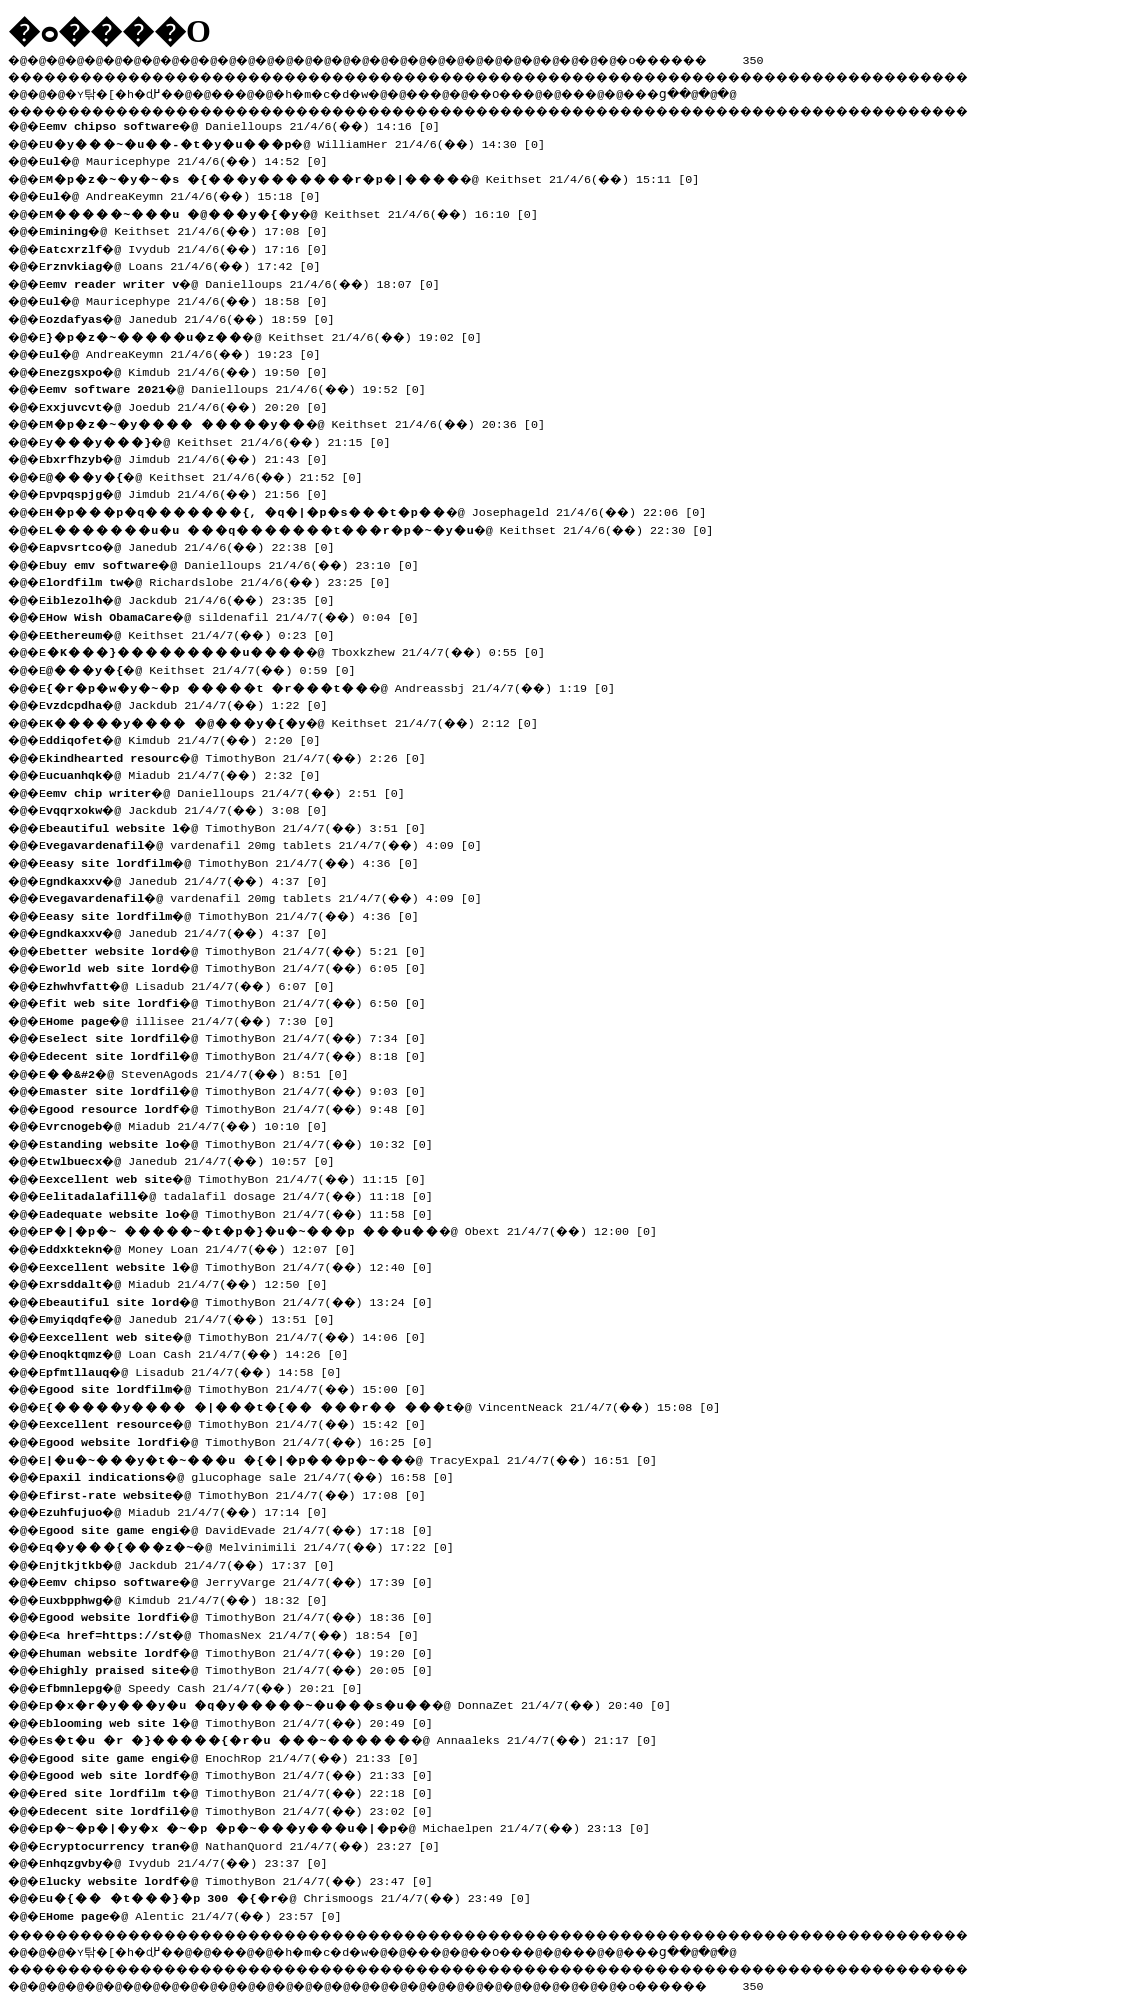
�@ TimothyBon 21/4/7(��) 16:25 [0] (246, 1440)
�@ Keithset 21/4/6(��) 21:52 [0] (211, 475)
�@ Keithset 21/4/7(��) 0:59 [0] (208, 668)
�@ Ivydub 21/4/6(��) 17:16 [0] (194, 247)
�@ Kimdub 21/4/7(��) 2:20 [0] (190, 738)
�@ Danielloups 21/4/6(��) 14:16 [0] (250, 124)
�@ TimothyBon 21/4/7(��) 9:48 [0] (243, 1107)
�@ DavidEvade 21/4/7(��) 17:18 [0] (246, 1528)
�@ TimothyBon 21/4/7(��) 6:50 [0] (243, 1001)
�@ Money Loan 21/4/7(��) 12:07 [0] (208, 1247)
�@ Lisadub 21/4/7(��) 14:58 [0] (201, 1370)
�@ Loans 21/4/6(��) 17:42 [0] (190, 264)
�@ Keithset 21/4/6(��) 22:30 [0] (386, 528)
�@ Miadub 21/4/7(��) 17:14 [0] (194, 1510)
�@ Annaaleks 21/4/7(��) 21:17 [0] (358, 1738)
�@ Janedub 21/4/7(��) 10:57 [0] (197, 1159)
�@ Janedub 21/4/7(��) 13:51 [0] (197, 1317)
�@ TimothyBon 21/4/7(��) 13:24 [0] (246, 1300)
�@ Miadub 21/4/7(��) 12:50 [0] (194, 1282)
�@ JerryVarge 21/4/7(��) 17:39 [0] (246, 1580)
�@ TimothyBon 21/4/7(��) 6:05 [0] (243, 966)
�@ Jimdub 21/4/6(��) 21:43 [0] (194, 457)
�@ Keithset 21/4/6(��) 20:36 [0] (302, 422)
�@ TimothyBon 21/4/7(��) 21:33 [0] (246, 1773)
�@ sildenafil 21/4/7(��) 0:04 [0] (239, 615)
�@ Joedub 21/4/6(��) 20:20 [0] (194, 405)
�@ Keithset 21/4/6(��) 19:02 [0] (271, 335)
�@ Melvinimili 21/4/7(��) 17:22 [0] (257, 1545)
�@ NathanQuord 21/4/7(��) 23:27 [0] (250, 1844)
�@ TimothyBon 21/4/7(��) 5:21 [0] (243, 949)
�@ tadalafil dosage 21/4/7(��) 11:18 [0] (246, 1194)
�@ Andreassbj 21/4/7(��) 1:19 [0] (337, 686)
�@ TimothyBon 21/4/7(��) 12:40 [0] (246, 1265)
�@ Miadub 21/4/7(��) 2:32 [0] (190, 773)
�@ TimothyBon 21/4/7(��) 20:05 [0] (246, 1668)
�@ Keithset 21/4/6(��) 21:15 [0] (225, 440)
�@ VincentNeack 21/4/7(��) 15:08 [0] (390, 1405)
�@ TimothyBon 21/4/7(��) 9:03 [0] (243, 1089)
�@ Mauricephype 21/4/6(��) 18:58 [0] (194, 299)
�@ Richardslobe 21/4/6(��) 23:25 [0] (225, 580)
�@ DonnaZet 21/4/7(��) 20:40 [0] (365, 1703)
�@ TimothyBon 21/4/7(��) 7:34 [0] (243, 1036)
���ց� (726, 91)
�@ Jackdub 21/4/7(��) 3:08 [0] (194, 808)
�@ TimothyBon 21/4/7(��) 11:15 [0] (243, 1177)
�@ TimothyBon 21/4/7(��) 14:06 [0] (243, 1335)
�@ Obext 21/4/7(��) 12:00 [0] (358, 1229)
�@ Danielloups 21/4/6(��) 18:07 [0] (250, 282)
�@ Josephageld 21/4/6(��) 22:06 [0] (383, 510)
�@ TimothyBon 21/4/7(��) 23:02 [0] (246, 1809)
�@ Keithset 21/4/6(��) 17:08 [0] (194, 229)
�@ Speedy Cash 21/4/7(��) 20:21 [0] (211, 1686)
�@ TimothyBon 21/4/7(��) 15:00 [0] (243, 1387)
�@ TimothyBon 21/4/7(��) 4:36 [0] (239, 861)
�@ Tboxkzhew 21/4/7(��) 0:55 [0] (302, 650)
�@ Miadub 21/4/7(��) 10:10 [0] (194, 1124)
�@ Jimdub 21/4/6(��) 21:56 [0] (194, 492)
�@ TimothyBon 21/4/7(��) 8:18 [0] (243, 1054)
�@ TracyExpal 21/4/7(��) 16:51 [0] (358, 1458)
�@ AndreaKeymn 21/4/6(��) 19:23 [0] (190, 352)
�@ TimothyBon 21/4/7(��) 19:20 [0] (246, 1651)
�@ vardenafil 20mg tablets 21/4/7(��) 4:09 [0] (271, 843)
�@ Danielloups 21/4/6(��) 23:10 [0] (239, 563)
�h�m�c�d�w (354, 91)
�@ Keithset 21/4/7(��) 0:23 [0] (197, 633)
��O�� (550, 91)
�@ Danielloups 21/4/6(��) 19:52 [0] (243, 387)
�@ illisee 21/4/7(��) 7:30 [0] (197, 1019)
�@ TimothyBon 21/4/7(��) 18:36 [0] (246, 1615)
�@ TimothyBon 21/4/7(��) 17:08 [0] (243, 1493)
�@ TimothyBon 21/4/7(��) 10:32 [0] (246, 1142)
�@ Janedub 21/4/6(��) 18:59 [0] (197, 317)
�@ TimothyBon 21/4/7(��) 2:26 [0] (243, 756)
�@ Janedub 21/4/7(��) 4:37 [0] (194, 879)
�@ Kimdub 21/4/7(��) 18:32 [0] (194, 1598)
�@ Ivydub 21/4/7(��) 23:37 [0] (194, 1861)
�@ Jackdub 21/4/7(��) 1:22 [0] (194, 703)
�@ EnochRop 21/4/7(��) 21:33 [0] (239, 1756)
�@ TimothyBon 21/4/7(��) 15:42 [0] (243, 1422)
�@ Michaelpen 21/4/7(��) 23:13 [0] (355, 1826)
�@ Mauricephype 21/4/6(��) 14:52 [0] (194, 159)
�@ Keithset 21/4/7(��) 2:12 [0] (299, 721)
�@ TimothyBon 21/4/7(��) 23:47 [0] (246, 1879)
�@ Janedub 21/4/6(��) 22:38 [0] (197, 545)
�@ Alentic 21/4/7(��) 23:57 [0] (201, 1914)
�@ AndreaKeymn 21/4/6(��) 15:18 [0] (190, 194)
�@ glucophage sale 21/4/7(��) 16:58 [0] (257, 1475)
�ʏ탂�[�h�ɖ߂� (130, 91)
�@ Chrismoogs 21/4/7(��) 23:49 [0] (295, 1896)
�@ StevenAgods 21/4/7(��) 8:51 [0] (204, 1072)
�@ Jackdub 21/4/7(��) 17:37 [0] (197, 1563)
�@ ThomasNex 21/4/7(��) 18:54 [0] (239, 1633)
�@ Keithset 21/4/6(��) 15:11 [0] (379, 177)
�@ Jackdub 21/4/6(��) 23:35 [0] (197, 598)
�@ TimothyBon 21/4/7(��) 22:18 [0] (246, 1791)
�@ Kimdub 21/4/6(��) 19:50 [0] (194, 370)
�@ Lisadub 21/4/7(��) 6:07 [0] (197, 984)
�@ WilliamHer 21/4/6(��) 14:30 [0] (302, 142)
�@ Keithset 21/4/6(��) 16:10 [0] (299, 212)
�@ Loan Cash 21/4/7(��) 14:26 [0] (204, 1352)
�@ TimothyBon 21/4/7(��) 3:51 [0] (243, 826)
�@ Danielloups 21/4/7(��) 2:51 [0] (232, 791)
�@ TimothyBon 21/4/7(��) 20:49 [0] (246, 1721)
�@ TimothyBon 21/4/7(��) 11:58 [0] (246, 1212)
